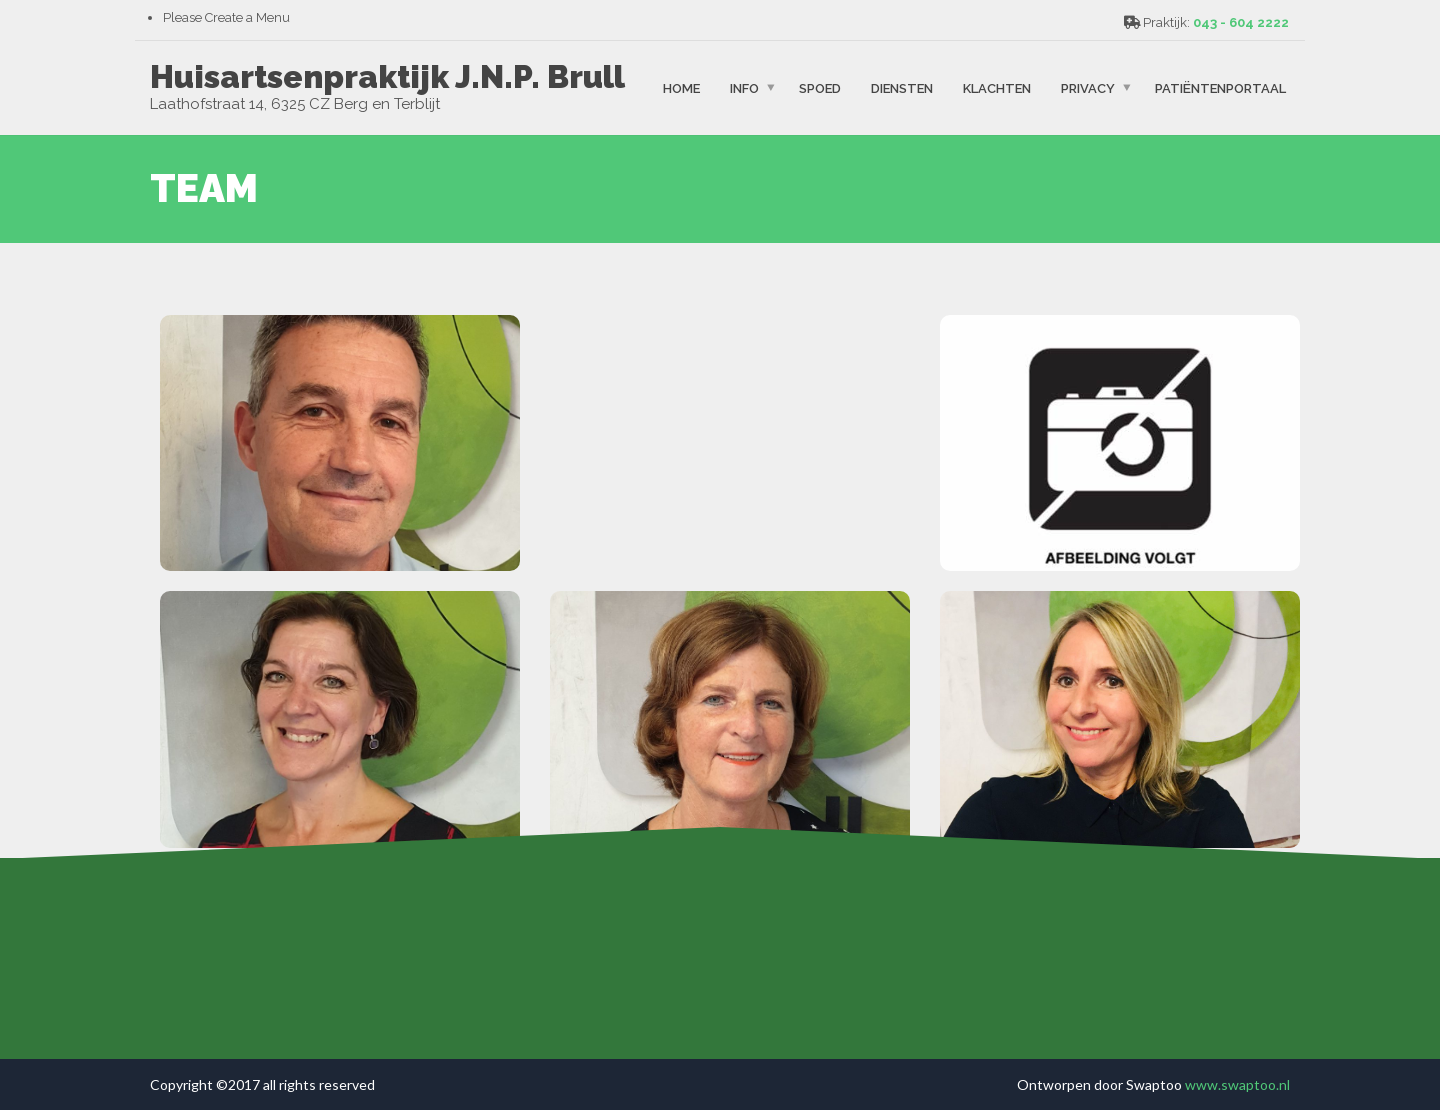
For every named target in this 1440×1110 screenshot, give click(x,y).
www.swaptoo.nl (1237, 1084)
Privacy (1088, 87)
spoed (820, 87)
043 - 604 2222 (1241, 22)
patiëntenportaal (1220, 87)
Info (744, 87)
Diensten (902, 87)
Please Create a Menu (226, 17)
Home (681, 87)
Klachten (997, 87)
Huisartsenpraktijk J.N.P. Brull (387, 77)
